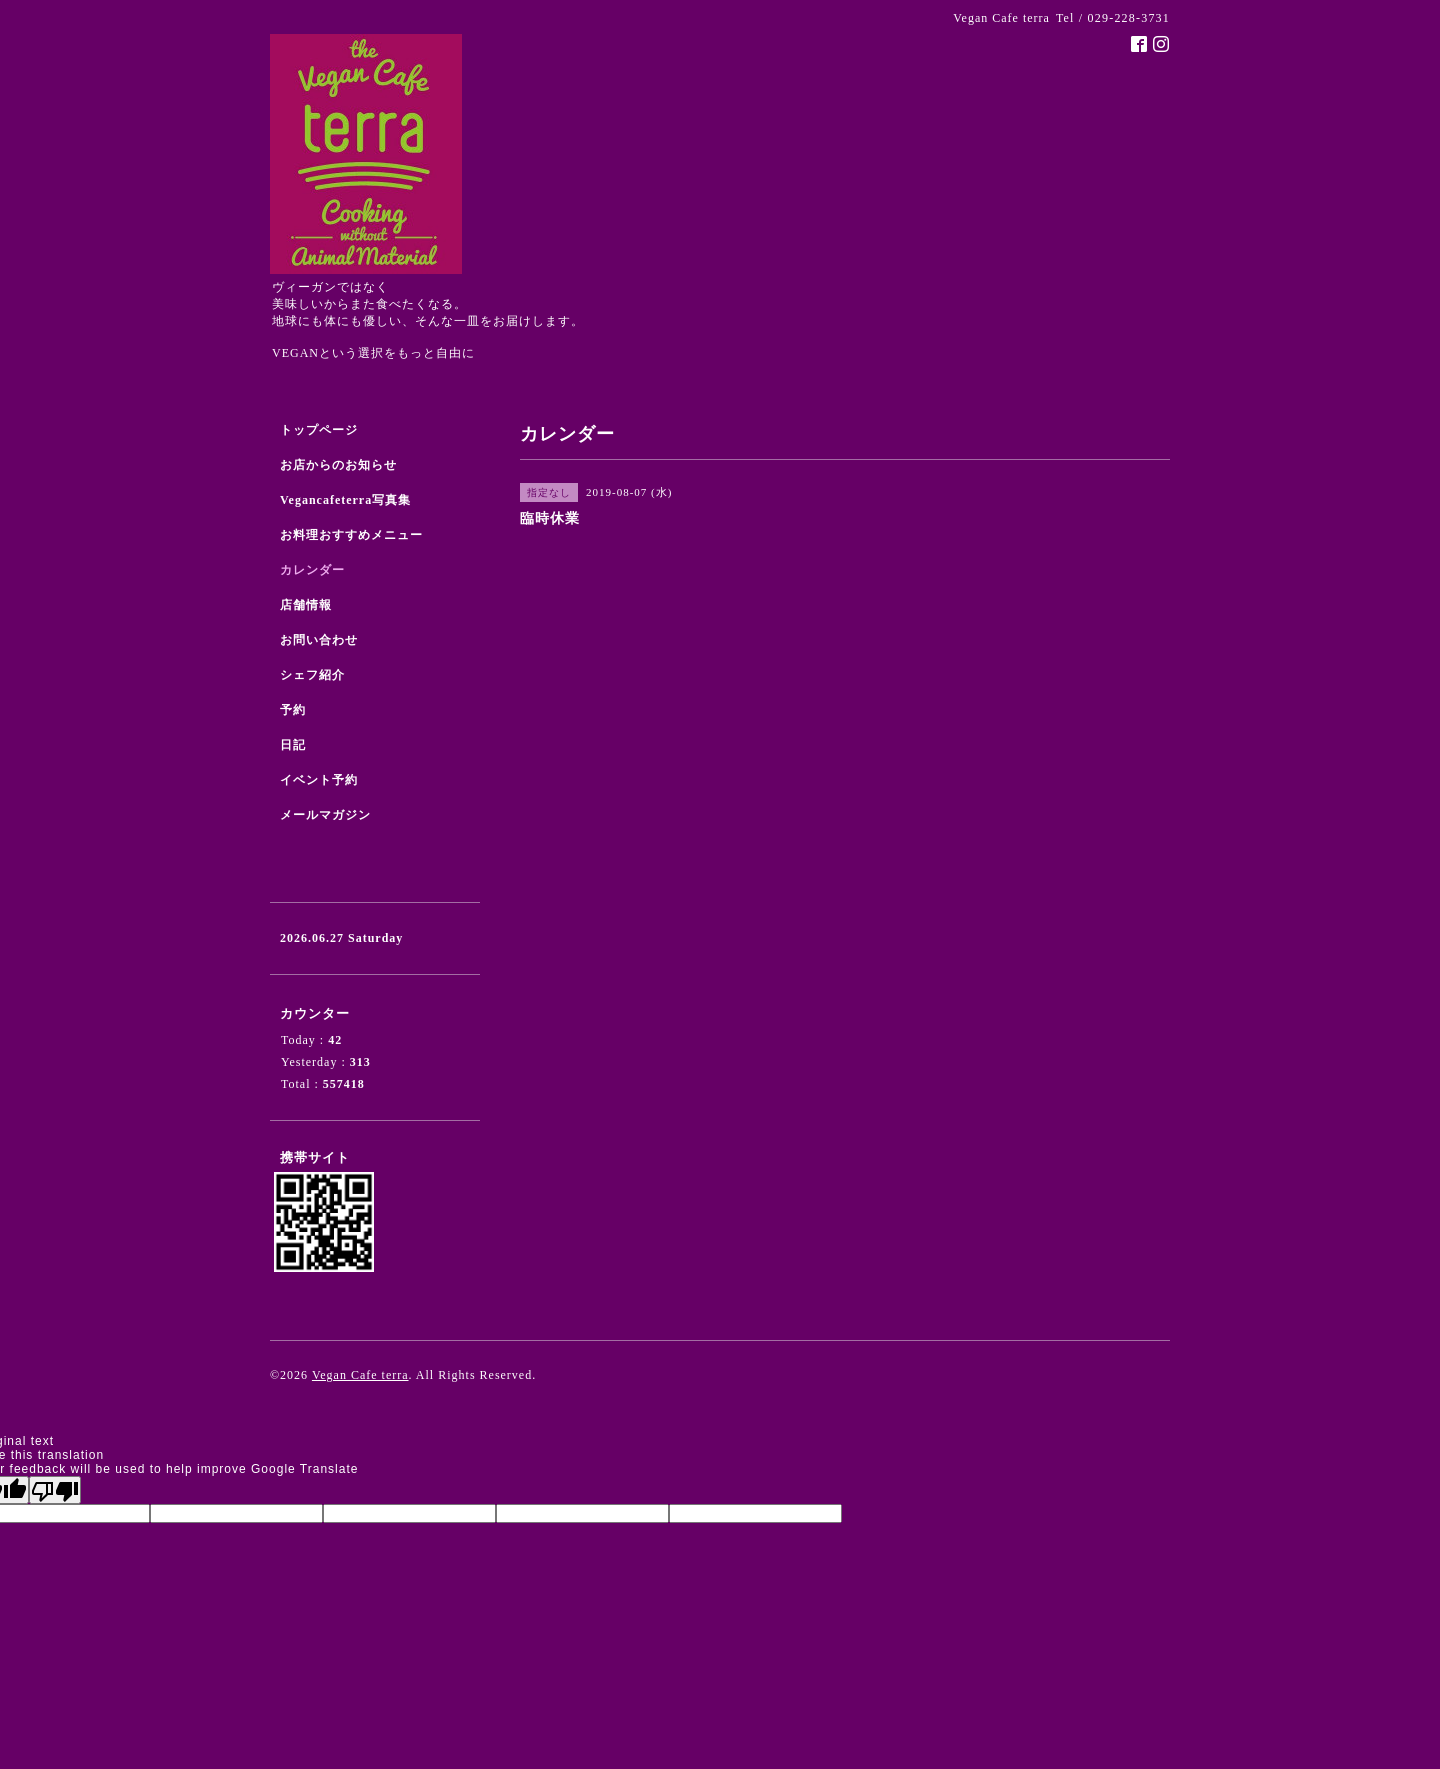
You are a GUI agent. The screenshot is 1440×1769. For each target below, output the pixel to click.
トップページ (319, 430)
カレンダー (312, 570)
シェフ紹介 (312, 675)
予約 (293, 710)
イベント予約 (319, 780)
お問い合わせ (319, 640)
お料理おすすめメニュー (351, 535)
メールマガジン (325, 815)
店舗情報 (306, 605)
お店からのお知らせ (338, 465)
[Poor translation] (55, 1490)
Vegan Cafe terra (360, 1375)
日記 (293, 745)
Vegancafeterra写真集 (345, 500)
